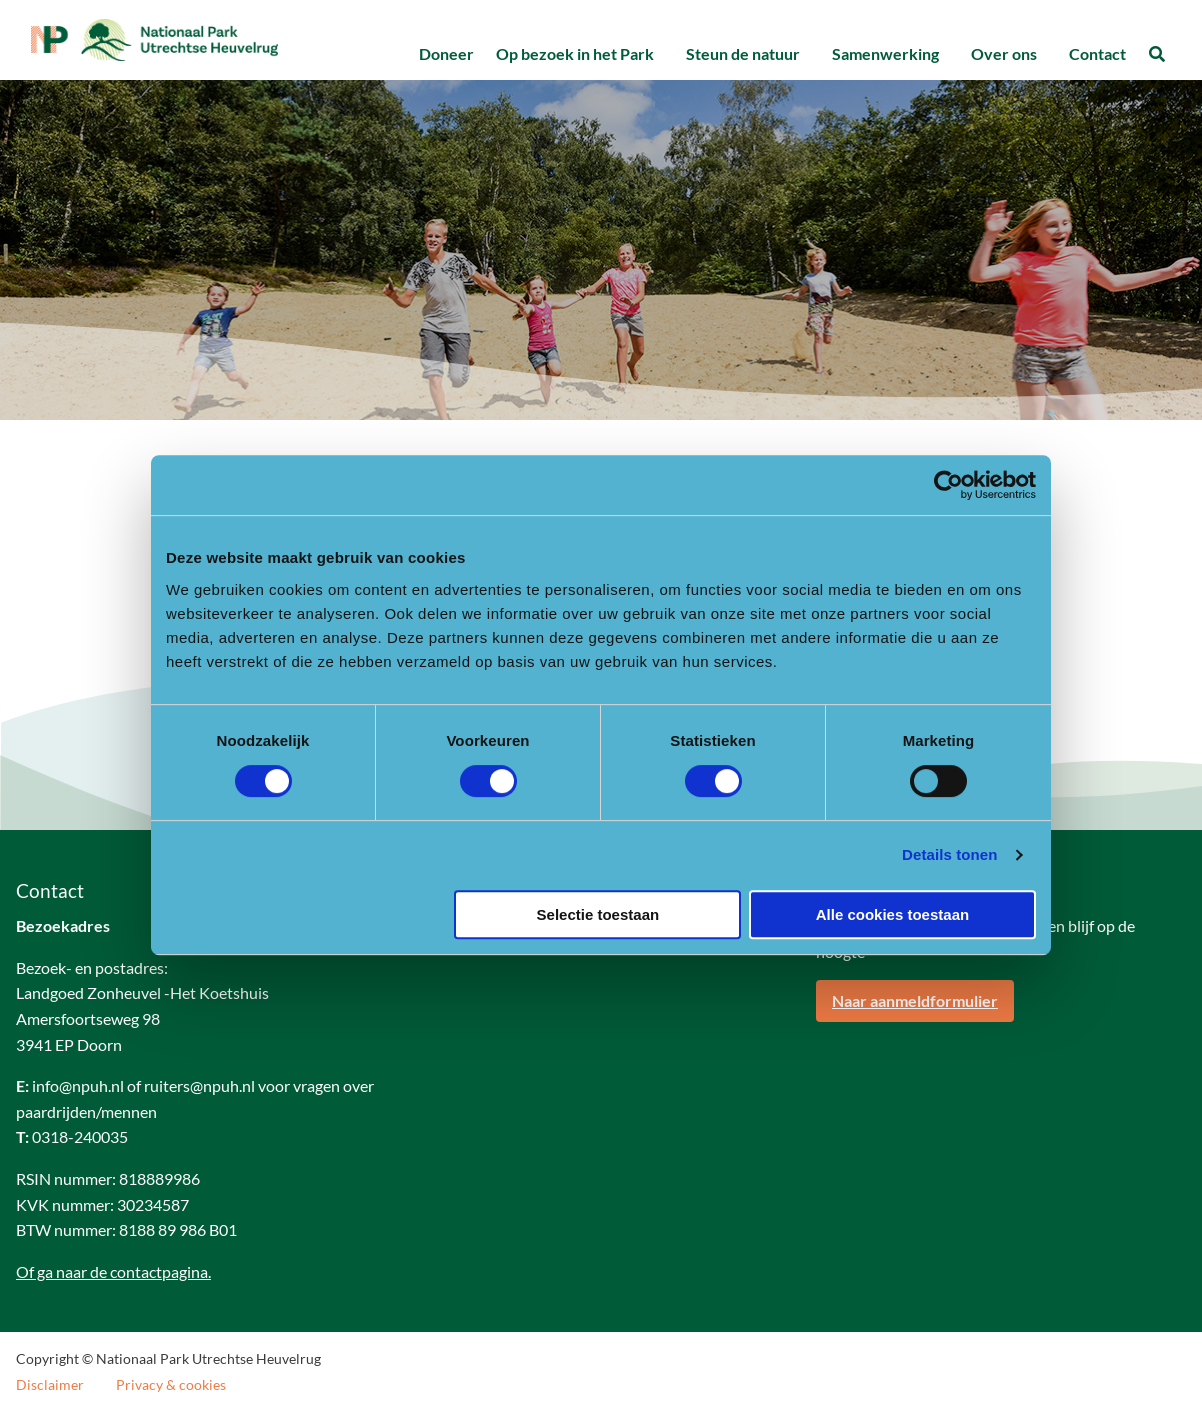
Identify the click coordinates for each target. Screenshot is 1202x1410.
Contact (1097, 53)
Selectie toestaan (598, 914)
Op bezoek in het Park (575, 53)
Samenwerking (885, 53)
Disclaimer (50, 1387)
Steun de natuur (743, 53)
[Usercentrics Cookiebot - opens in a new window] (948, 485)
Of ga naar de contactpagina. (113, 1272)
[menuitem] (446, 54)
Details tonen (949, 854)
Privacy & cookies (171, 1387)
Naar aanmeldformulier (915, 1002)
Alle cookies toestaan (892, 914)
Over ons (1004, 53)
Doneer (446, 53)
